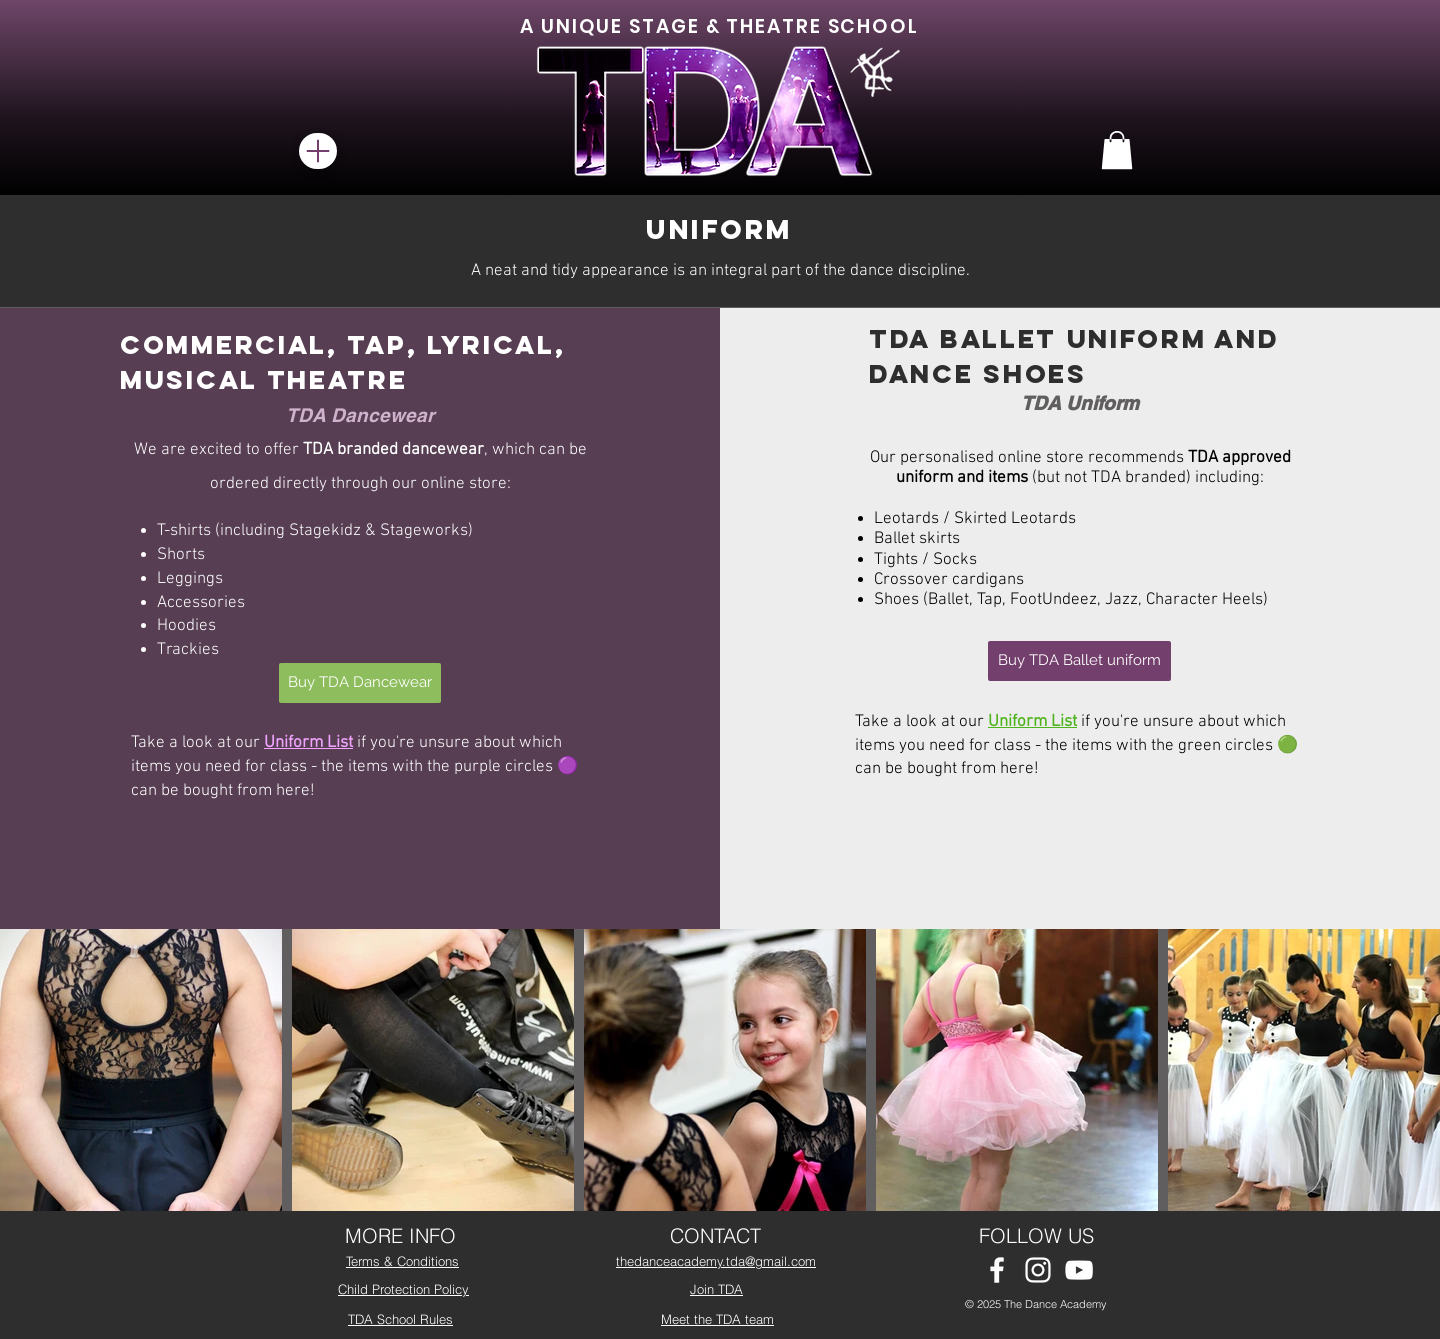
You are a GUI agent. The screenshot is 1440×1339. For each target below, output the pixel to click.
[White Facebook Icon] (997, 1270)
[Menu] (318, 151)
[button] (1117, 150)
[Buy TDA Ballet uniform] (1079, 661)
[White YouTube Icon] (1079, 1270)
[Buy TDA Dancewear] (360, 683)
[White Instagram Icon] (1038, 1270)
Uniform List (308, 743)
